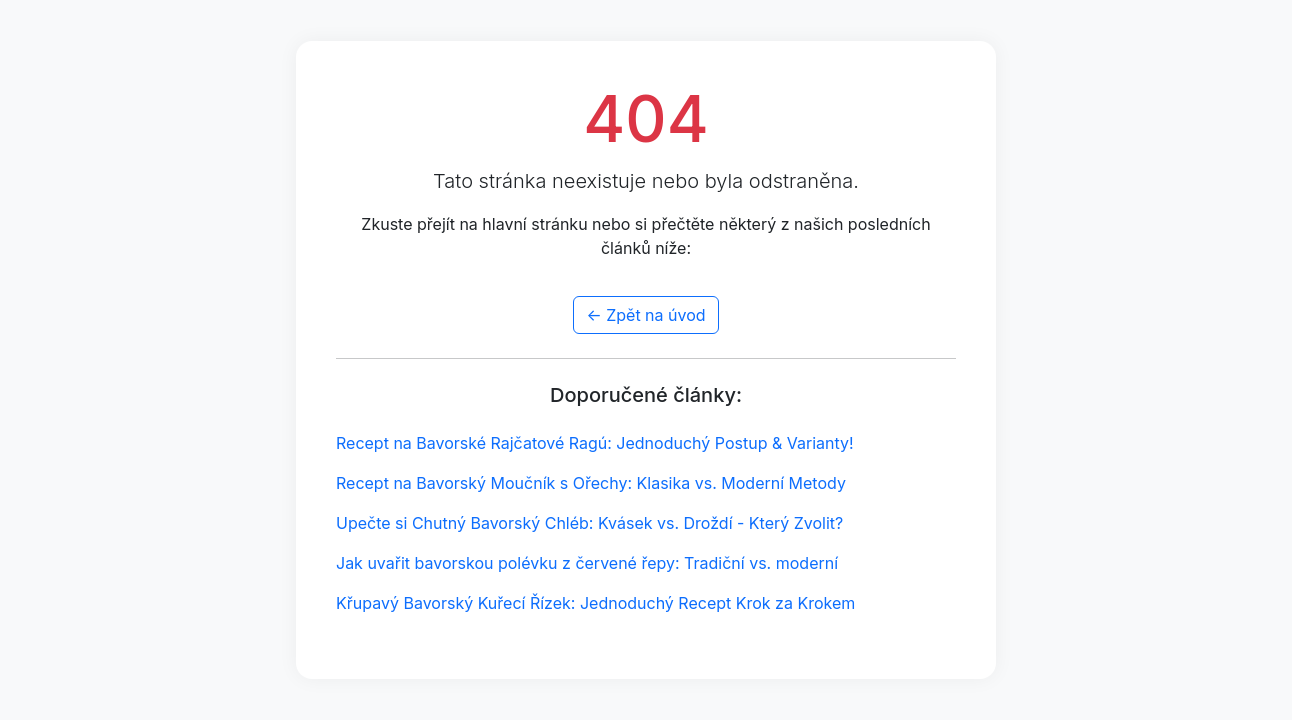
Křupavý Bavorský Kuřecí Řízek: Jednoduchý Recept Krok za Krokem (595, 603)
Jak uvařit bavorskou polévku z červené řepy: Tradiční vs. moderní (587, 563)
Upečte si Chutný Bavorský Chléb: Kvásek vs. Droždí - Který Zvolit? (589, 523)
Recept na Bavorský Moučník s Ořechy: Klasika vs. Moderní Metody (591, 483)
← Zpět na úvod (645, 315)
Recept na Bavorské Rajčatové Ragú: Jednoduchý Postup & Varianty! (595, 443)
